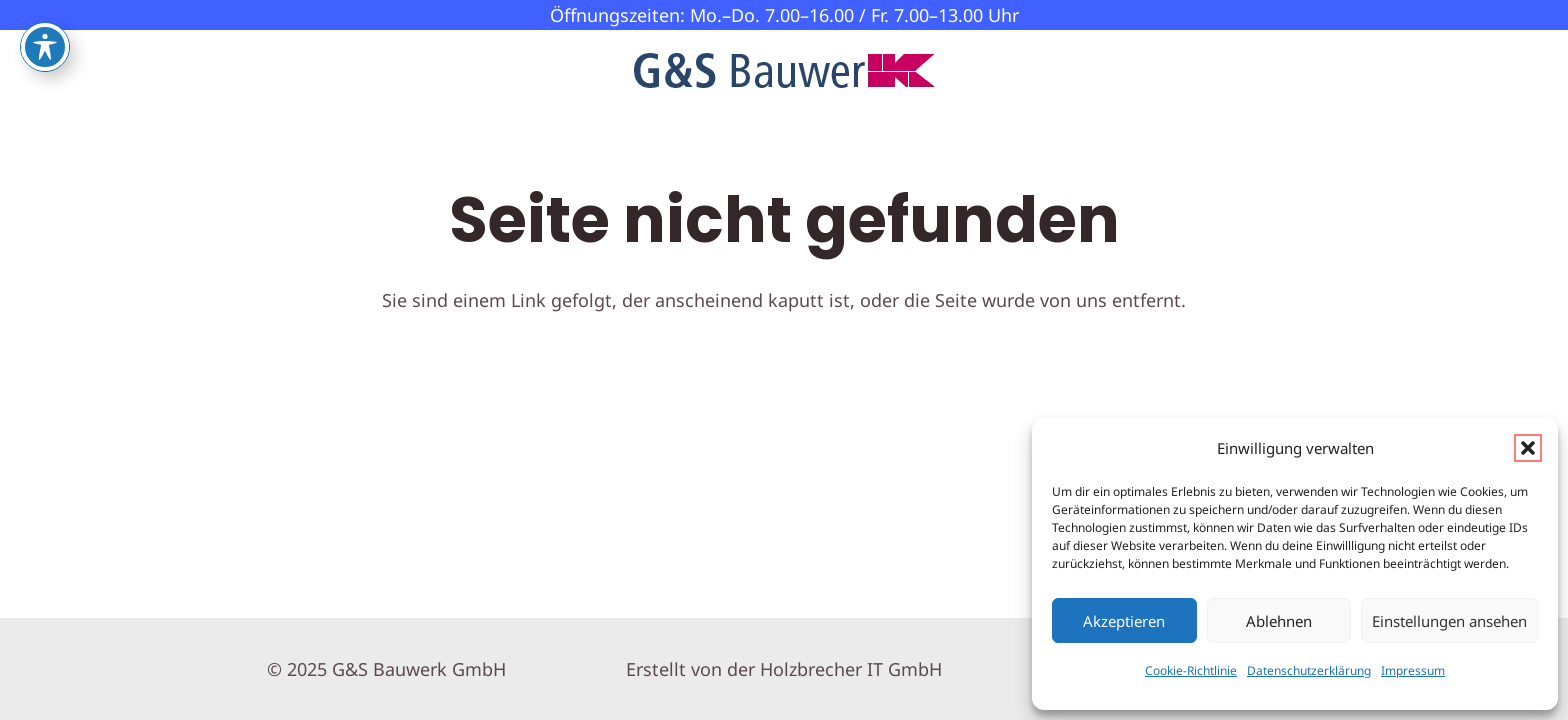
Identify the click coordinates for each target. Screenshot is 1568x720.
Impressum (1413, 670)
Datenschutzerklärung (1309, 670)
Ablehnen (1279, 621)
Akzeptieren (1124, 621)
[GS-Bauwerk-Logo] (784, 70)
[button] (1528, 448)
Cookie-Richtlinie (1191, 670)
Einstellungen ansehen (1449, 621)
